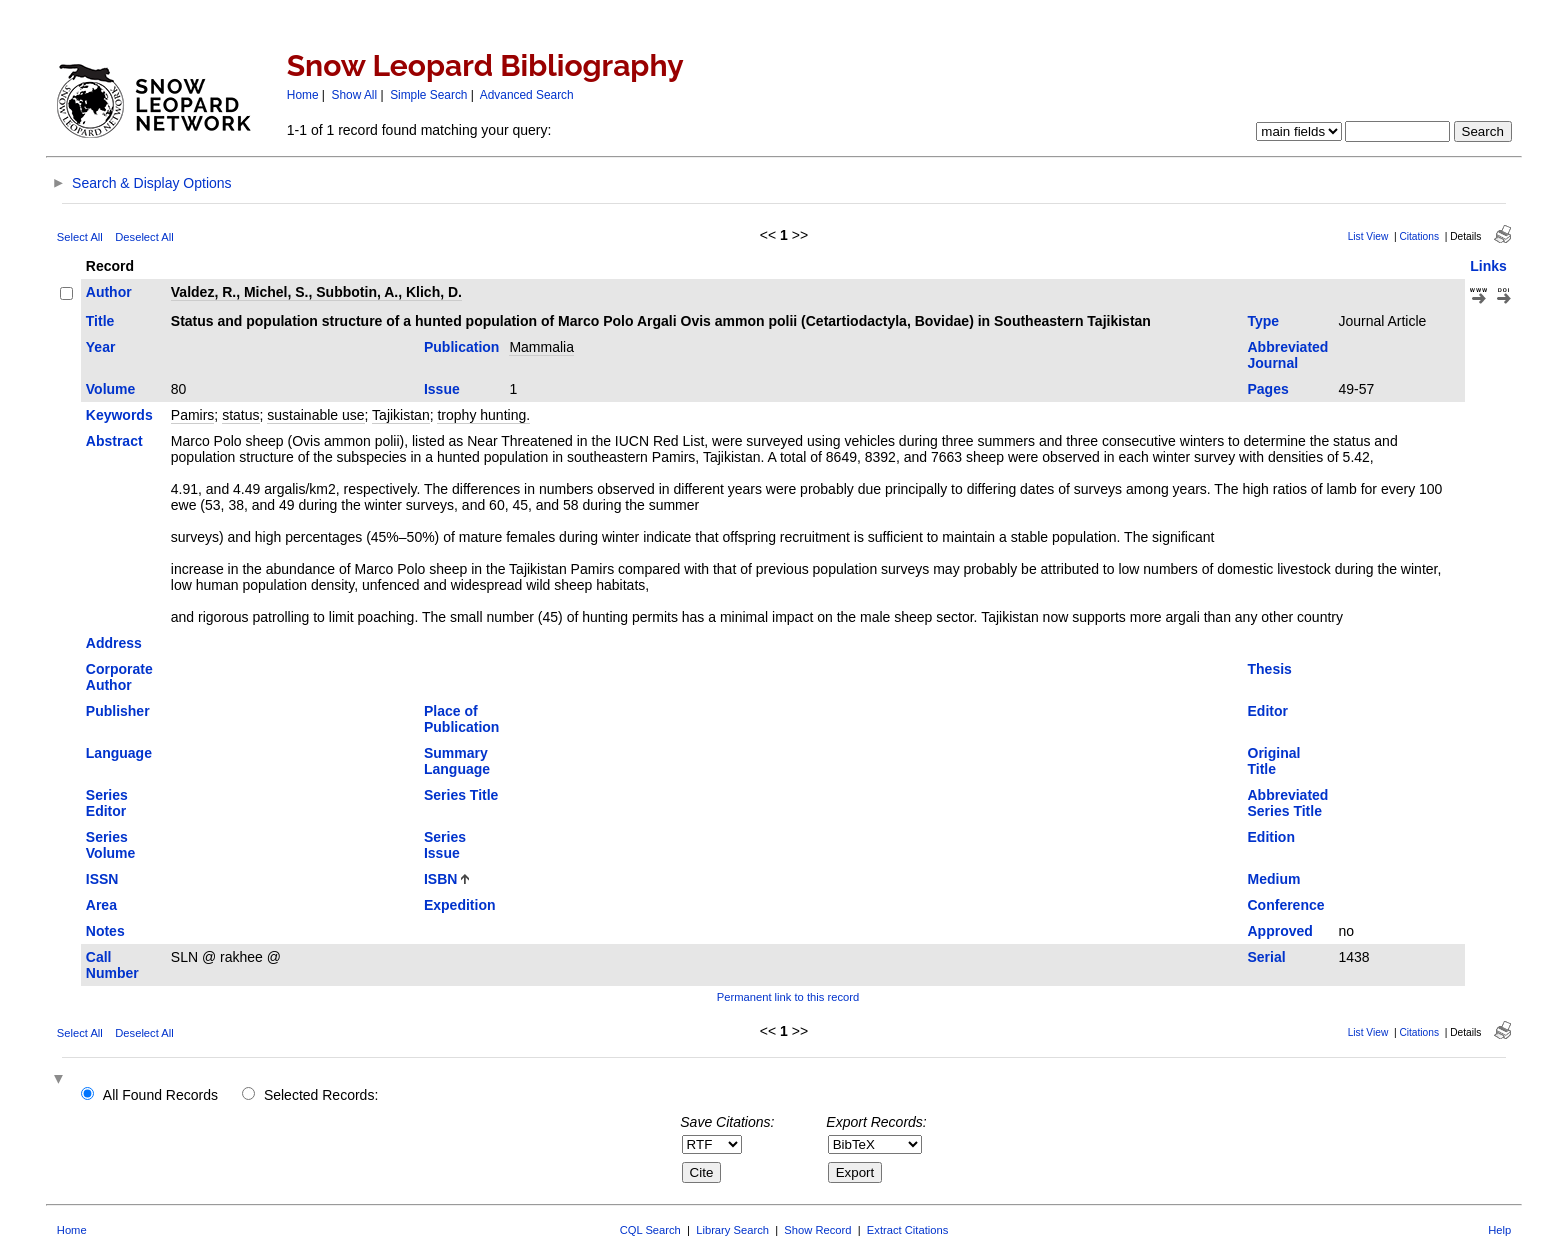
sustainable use (315, 415)
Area (101, 905)
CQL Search (650, 1230)
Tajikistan (401, 415)
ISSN (102, 879)
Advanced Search (527, 95)
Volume (111, 389)
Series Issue (445, 845)
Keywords (119, 415)
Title (100, 321)
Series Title (461, 795)
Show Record (817, 1230)
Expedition (460, 905)
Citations (1419, 236)
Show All (355, 95)
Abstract (114, 441)
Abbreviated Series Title (1288, 803)
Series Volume (111, 845)
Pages (1268, 389)
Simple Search (428, 95)
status (240, 415)
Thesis (1270, 669)
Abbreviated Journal (1288, 355)
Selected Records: (321, 1095)
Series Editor (107, 803)
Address (114, 643)
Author (109, 292)
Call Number (112, 965)
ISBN (440, 879)
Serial (1267, 957)
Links (1488, 266)
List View (1368, 236)
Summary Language (457, 761)
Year (101, 347)
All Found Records (160, 1095)
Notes (105, 931)
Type (1264, 321)
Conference (1286, 905)
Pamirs (193, 415)
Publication (461, 347)
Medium (1274, 879)
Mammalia (541, 347)
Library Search (732, 1230)
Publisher (118, 711)
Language (119, 753)
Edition (1271, 837)
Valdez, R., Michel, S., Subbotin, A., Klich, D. (316, 292)
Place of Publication (461, 719)
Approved (1280, 931)
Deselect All (144, 237)
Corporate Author (119, 677)
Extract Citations (907, 1230)
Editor (1268, 711)
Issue (442, 389)
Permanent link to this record (788, 997)
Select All (80, 237)
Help (1499, 1230)
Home (303, 95)
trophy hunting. (483, 415)
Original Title (1274, 761)
